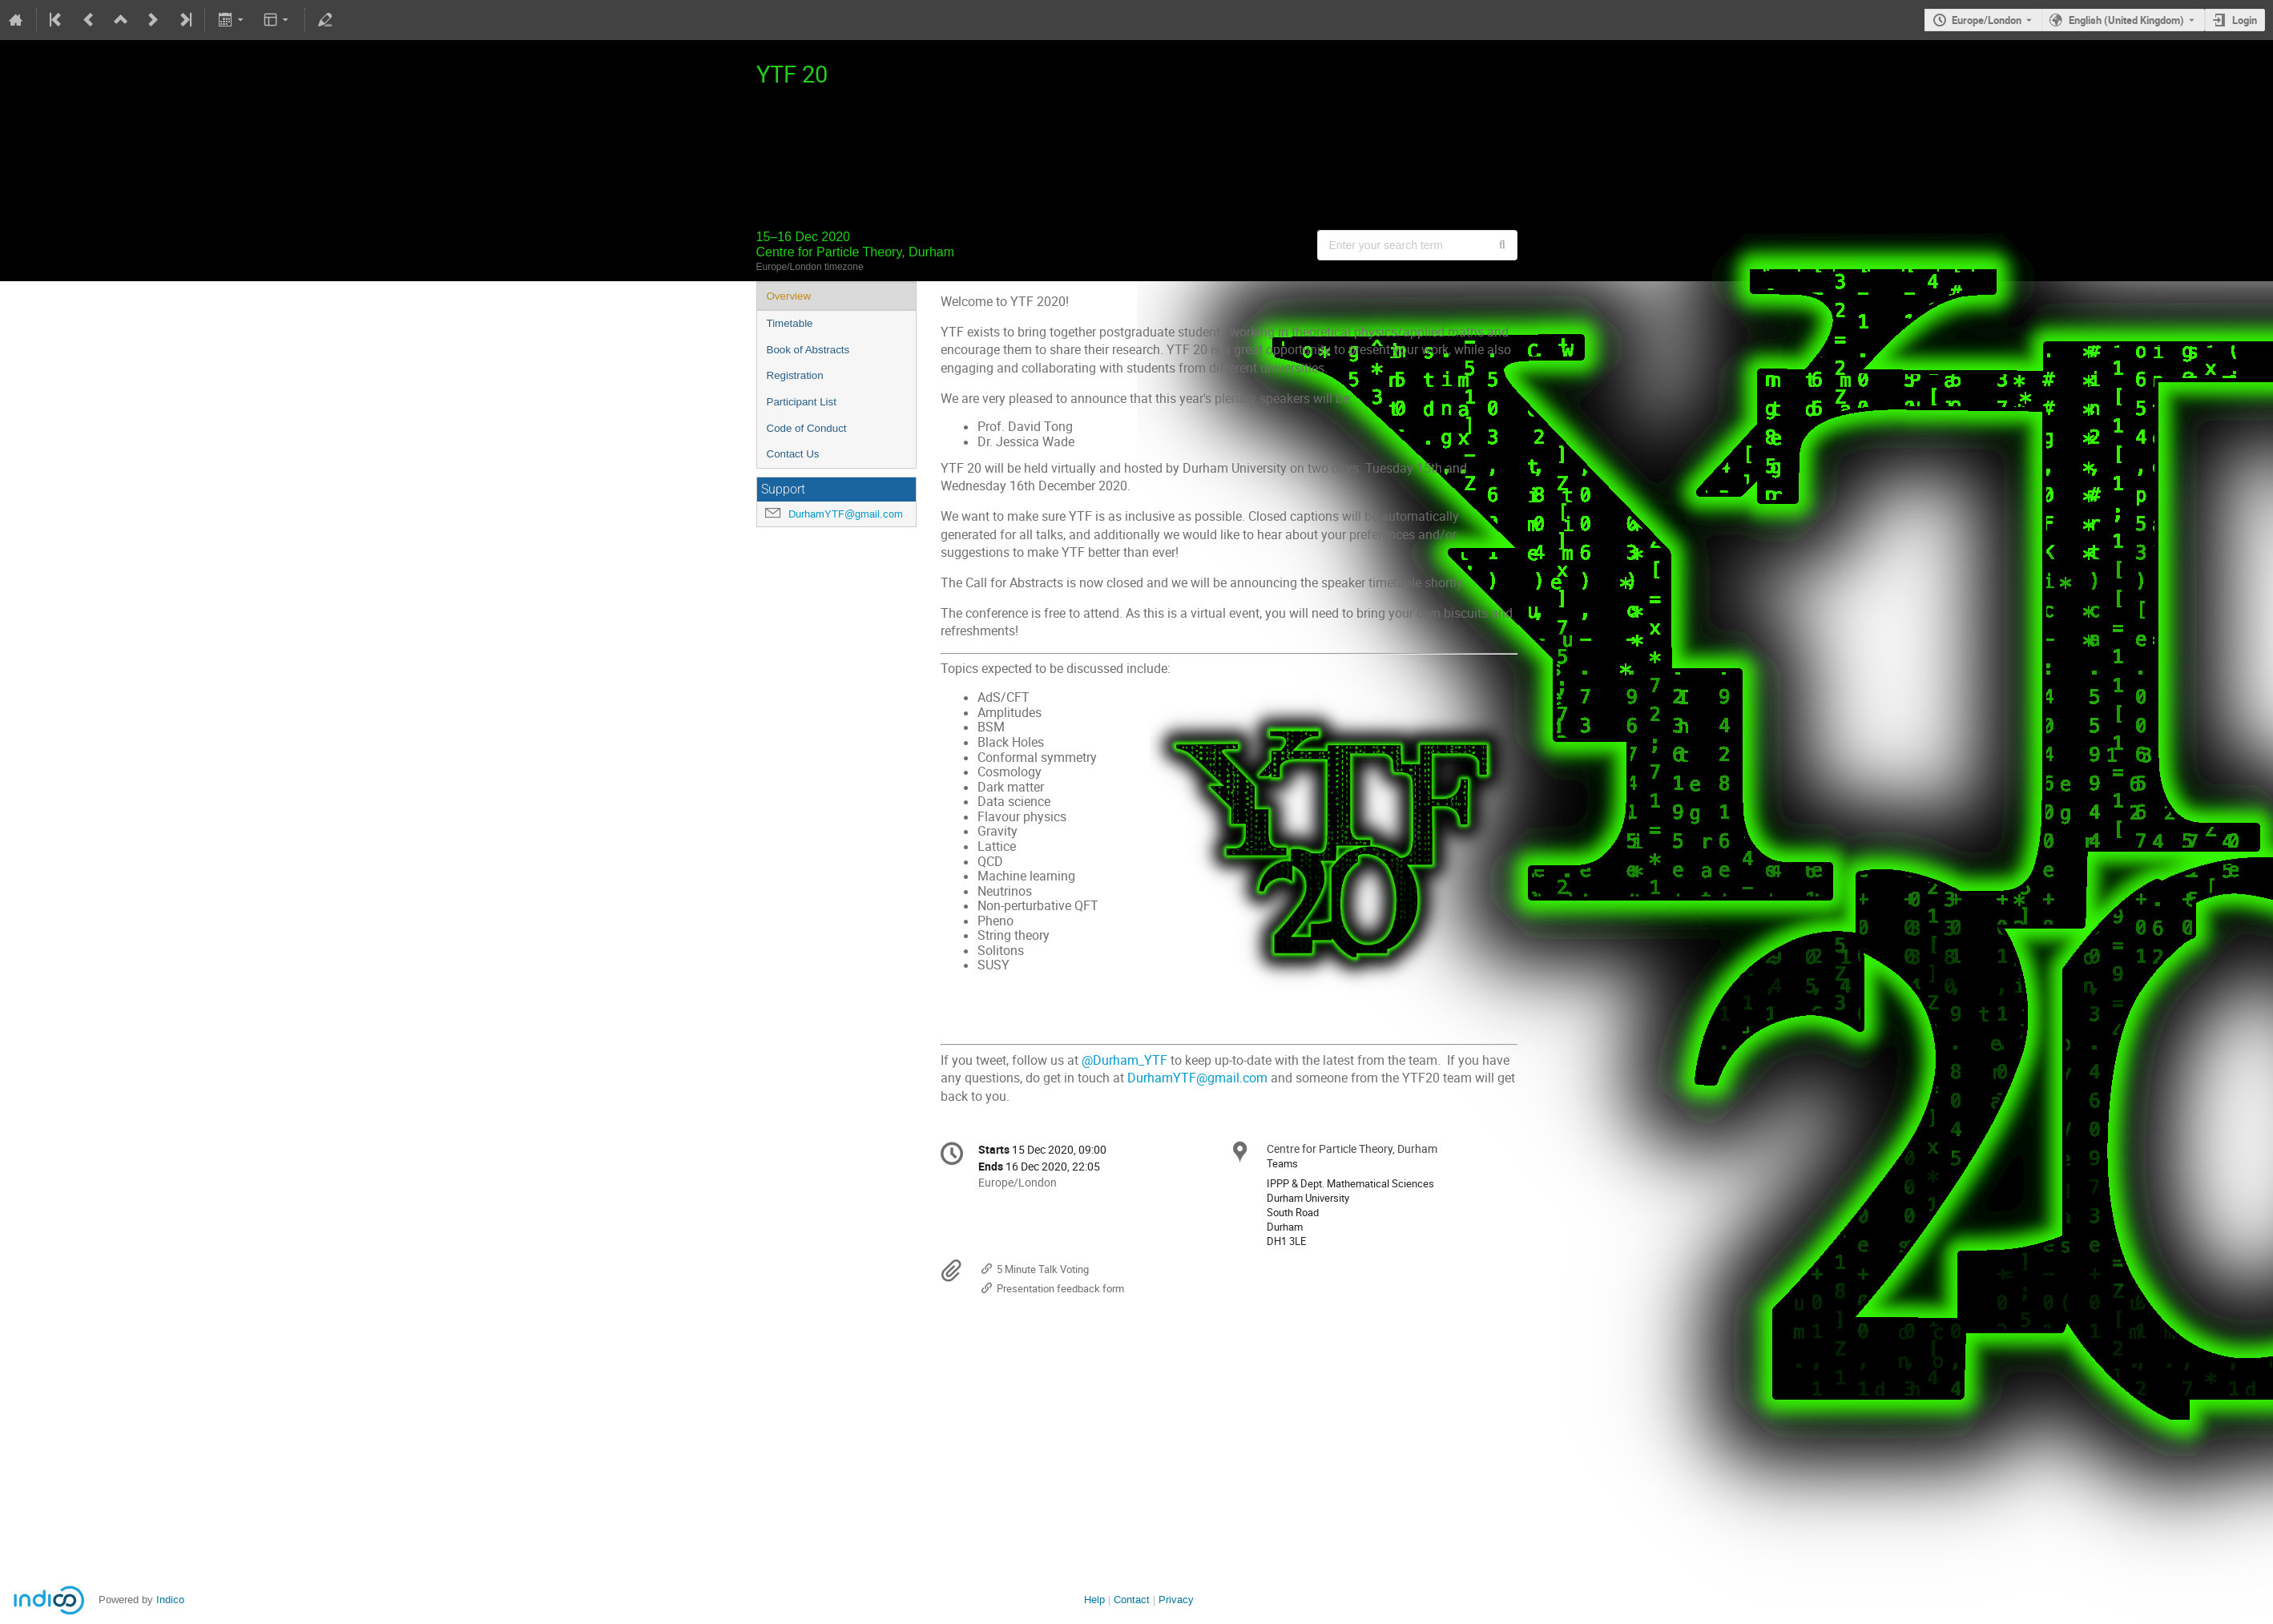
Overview (789, 296)
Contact (1132, 1599)
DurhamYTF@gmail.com (845, 514)
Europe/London (1986, 20)
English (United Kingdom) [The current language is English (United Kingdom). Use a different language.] (2126, 20)
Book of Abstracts (808, 350)
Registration (795, 375)
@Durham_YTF (1124, 1060)
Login (2244, 20)
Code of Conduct (807, 428)
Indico (170, 1599)
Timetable (790, 323)
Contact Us (793, 454)
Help (1094, 1599)
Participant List (801, 402)
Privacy (1176, 1599)
